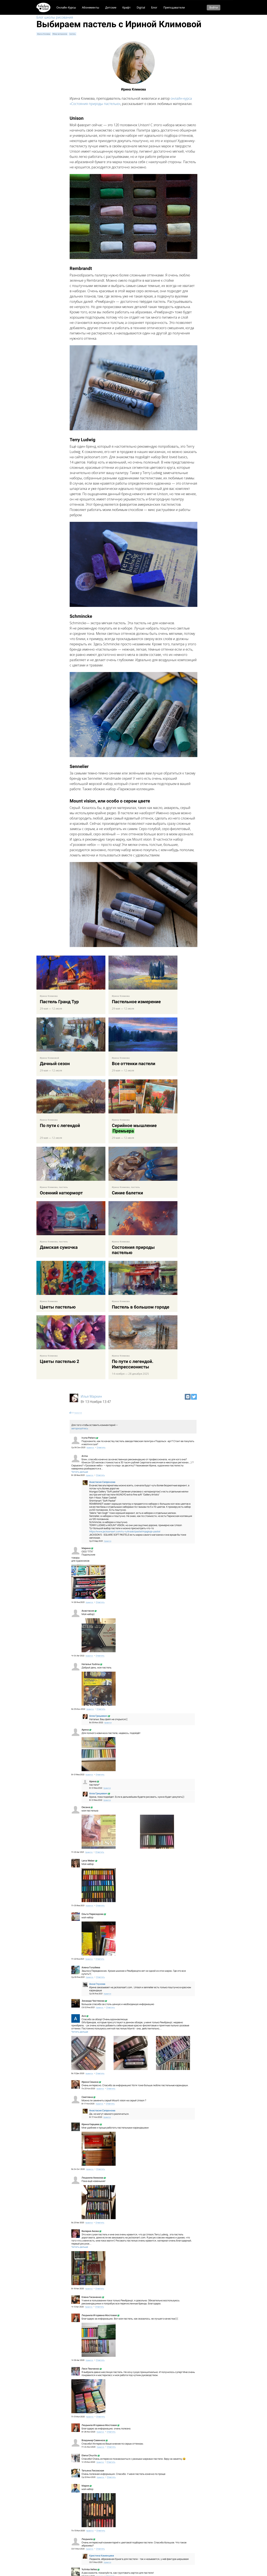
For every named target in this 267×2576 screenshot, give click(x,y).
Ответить (101, 1331)
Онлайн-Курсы (66, 7)
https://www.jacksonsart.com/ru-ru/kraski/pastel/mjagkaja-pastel (125, 1415)
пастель (72, 34)
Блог (154, 7)
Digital (141, 7)
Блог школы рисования (55, 17)
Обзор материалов (59, 34)
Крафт (126, 7)
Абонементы (90, 7)
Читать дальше (79, 1356)
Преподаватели (174, 7)
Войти (213, 7)
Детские (110, 7)
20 (73, 1297)
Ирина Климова (43, 34)
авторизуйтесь (79, 1312)
